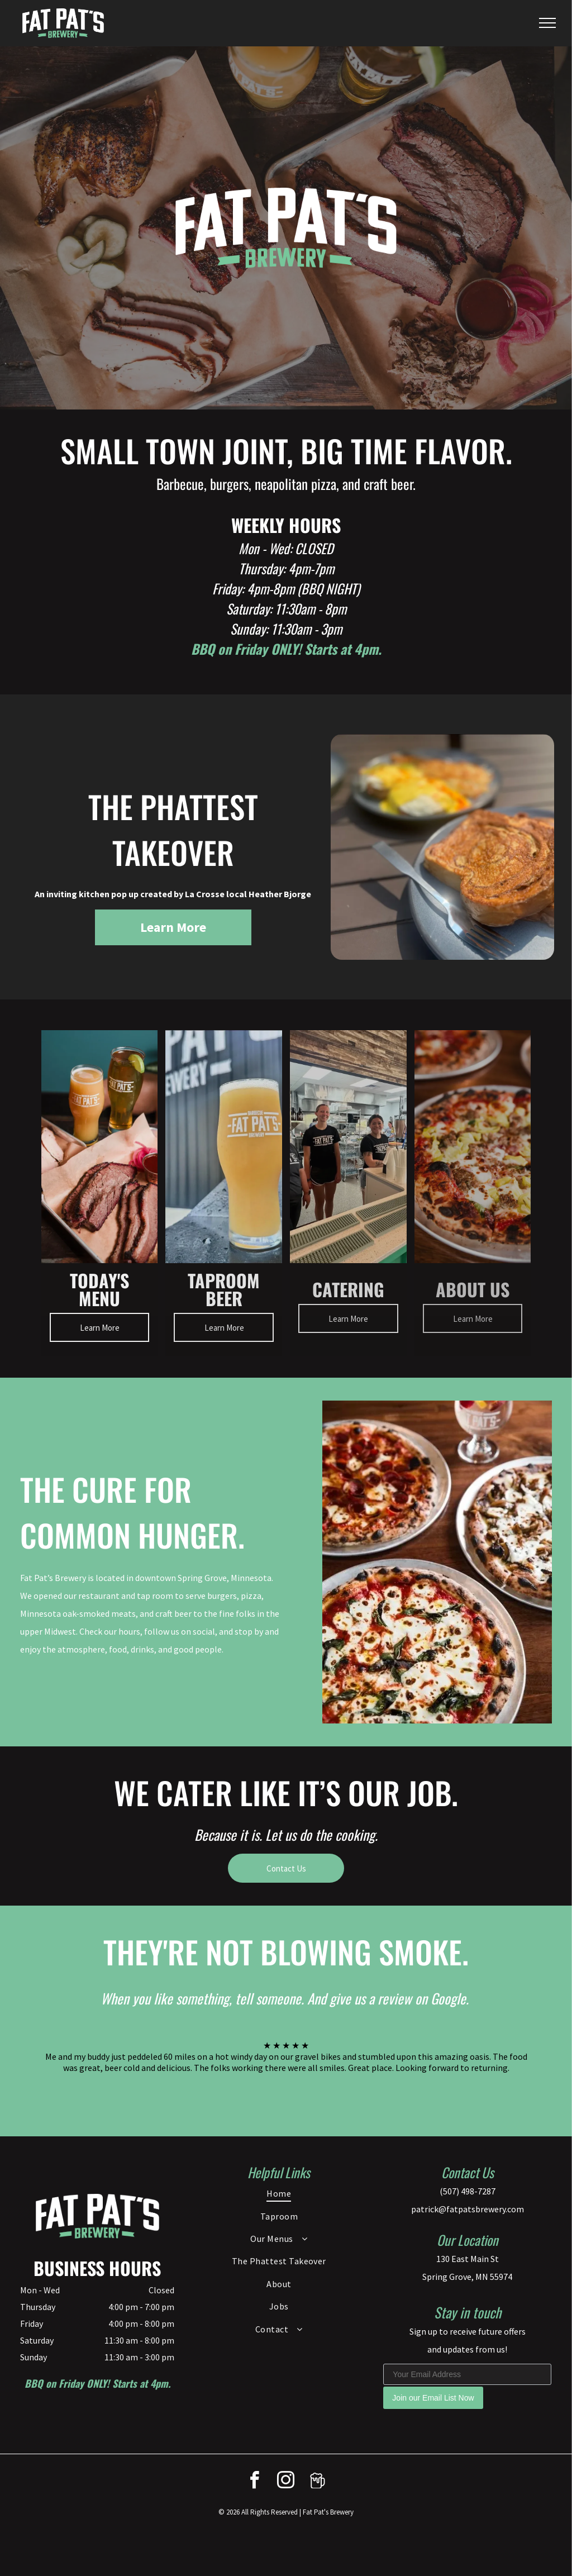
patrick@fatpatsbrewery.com (467, 2209)
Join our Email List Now (433, 2397)
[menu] (547, 22)
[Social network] (317, 2481)
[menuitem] (279, 2193)
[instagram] (286, 2481)
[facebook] (255, 2481)
